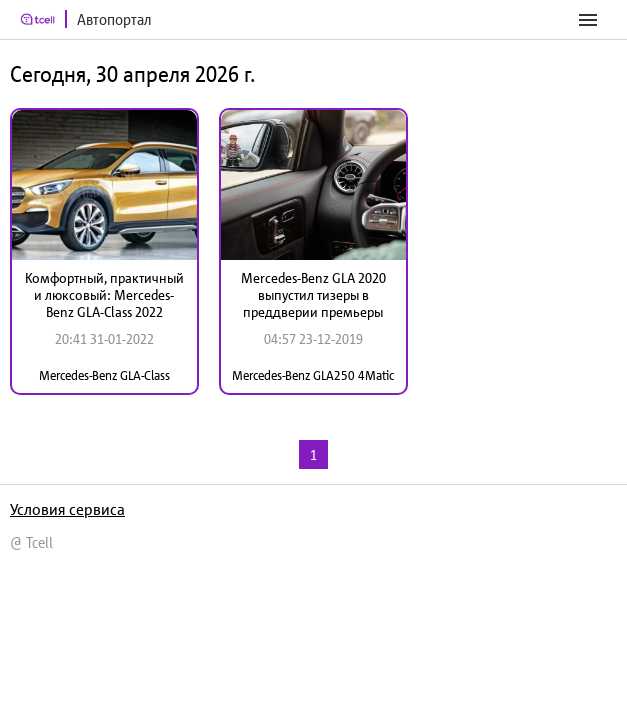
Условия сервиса (67, 509)
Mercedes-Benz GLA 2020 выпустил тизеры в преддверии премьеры (313, 295)
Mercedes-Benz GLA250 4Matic (313, 375)
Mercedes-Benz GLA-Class (104, 375)
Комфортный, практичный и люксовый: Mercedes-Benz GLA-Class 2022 (104, 295)
